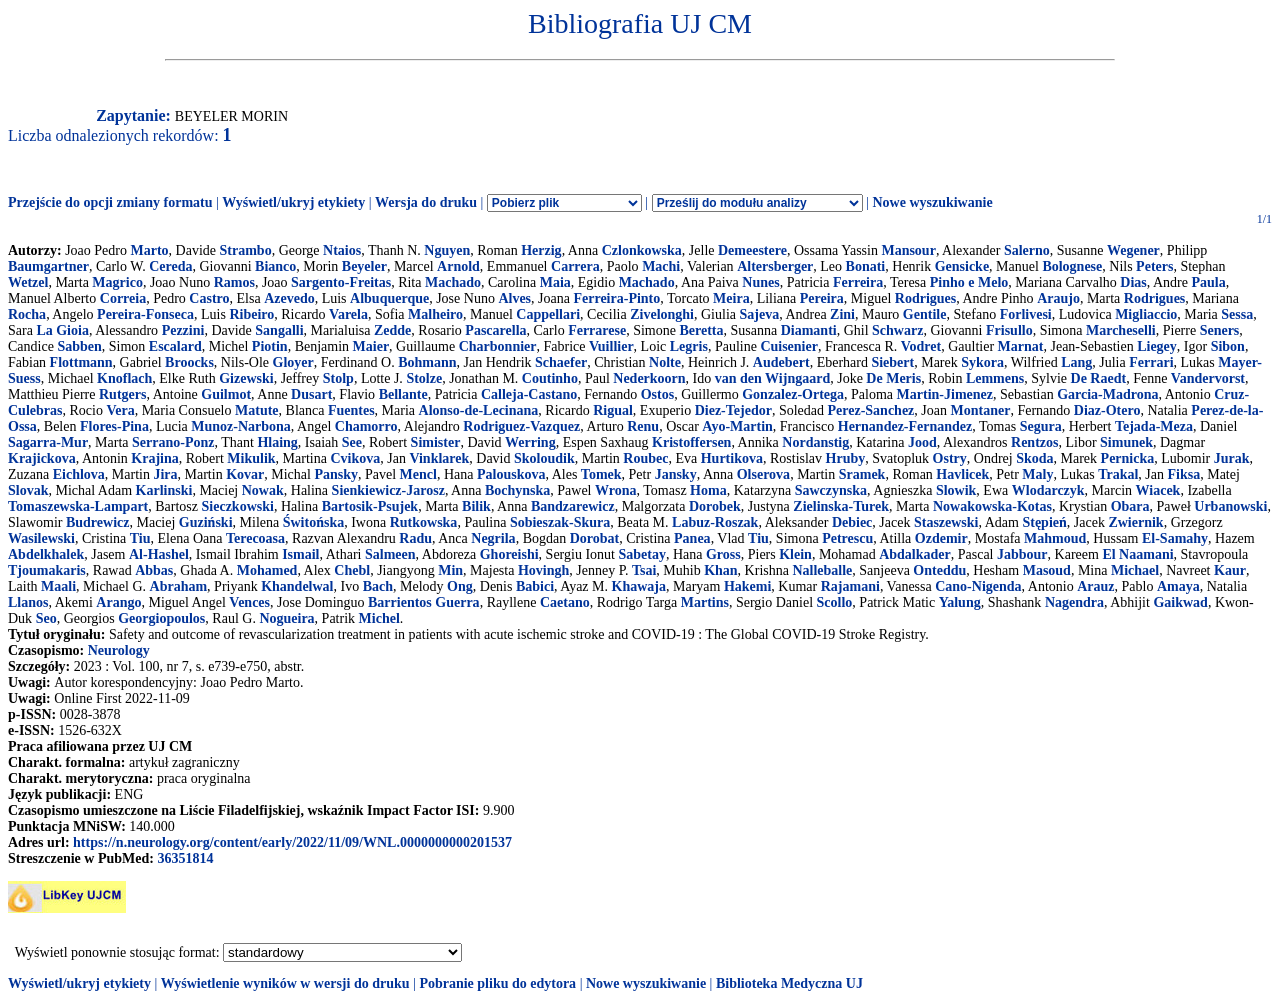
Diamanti (809, 330)
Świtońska (313, 522)
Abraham (179, 586)
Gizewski (246, 378)
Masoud (1047, 570)
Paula (1208, 282)
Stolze (424, 378)
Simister (436, 442)
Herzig (541, 250)
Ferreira (858, 282)
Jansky (676, 474)
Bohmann (427, 362)
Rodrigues (925, 298)
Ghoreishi (509, 554)
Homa (708, 490)
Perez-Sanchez (871, 410)
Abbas (154, 570)
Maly (1037, 474)
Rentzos (1034, 442)
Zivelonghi (662, 314)
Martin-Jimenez (945, 394)
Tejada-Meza (1154, 426)
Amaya (1178, 586)
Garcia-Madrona (1107, 394)
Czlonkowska (642, 250)
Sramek (862, 474)
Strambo (246, 250)
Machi (661, 266)
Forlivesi (1026, 314)
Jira (165, 474)
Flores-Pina (114, 426)
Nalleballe (822, 570)
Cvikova (355, 458)
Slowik (956, 490)
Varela (348, 314)
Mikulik (251, 458)
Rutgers (122, 394)
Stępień (1044, 522)
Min (450, 570)
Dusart (311, 394)
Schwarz (897, 330)
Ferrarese (597, 330)
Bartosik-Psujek (370, 506)
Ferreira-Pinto (616, 298)
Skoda (1034, 458)
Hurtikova (732, 458)
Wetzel (28, 282)
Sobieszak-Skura (560, 522)
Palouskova (511, 474)
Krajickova (42, 458)
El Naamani (1137, 554)
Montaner (981, 410)
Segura (1041, 426)
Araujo (1058, 298)
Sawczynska (831, 490)
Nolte (665, 362)
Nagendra (1074, 602)
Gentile (925, 314)
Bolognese (1072, 266)
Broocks (189, 362)
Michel (379, 618)
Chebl (352, 570)
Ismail (300, 554)
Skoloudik (544, 458)
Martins (705, 602)
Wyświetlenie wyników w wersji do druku (285, 983)
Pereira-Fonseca (145, 314)
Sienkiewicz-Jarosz (388, 490)
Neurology (119, 650)
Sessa (1237, 314)
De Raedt (1099, 378)
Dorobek (715, 506)
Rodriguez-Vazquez (521, 426)
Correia (123, 298)
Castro (209, 298)
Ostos (657, 394)
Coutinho (550, 378)
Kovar (245, 474)
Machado (453, 282)
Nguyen (447, 250)
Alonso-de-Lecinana (479, 410)
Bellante (403, 394)
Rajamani (850, 586)
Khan (720, 570)
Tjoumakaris (47, 570)
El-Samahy (1175, 538)
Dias (1133, 282)
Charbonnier (498, 346)
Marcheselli (1121, 330)
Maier (371, 346)
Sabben (79, 346)
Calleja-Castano (529, 394)
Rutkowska (424, 522)
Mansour (908, 250)
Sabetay (641, 554)
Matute (257, 410)
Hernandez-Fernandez (905, 426)
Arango (118, 602)
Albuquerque (389, 298)
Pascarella (495, 330)
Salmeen (390, 554)
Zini (842, 314)
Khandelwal (297, 586)
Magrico (117, 282)
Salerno (1027, 250)
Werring (530, 442)
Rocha (27, 314)
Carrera (575, 266)
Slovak (28, 490)
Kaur (1230, 570)
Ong (460, 586)
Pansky (336, 474)
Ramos (234, 282)
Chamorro (366, 426)
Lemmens (995, 378)
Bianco (275, 266)
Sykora (982, 362)
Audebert (781, 362)
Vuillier (611, 346)
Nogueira (286, 618)
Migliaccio (1146, 314)
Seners (1220, 330)
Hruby (846, 458)
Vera (120, 410)
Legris (689, 346)
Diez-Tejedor (733, 410)
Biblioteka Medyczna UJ (789, 983)
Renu (643, 426)
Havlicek (962, 474)
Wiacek (1158, 490)
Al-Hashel (159, 554)
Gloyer (293, 362)
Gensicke (962, 266)
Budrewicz (98, 522)
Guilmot (226, 394)
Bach (378, 586)
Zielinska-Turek (841, 506)
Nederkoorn (649, 378)
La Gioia (62, 330)
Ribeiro (251, 314)
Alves (514, 298)
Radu (415, 538)
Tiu (140, 538)
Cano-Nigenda (978, 586)
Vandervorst (1208, 378)
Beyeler (364, 266)
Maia (555, 282)
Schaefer (561, 362)
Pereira (822, 298)
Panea (692, 538)
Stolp (338, 378)
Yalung (960, 602)
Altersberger (775, 266)
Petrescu (847, 538)
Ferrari (1151, 362)
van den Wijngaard (772, 378)
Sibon (1228, 346)
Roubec (645, 458)
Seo (46, 618)
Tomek (601, 474)
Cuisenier (789, 346)
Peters (1154, 266)
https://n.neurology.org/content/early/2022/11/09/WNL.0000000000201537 (292, 842)
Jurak (1232, 458)
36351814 (185, 858)
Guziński (206, 522)
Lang (1076, 362)
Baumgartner (48, 266)
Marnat (1021, 346)
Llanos (28, 602)
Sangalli (279, 330)
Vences (249, 602)
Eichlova (79, 474)
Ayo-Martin (737, 426)
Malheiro (435, 314)
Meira (731, 298)
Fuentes (351, 410)
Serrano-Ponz (173, 442)
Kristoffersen (691, 442)
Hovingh (543, 570)
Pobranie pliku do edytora (497, 983)
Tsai (644, 570)
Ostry (950, 458)
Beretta (701, 330)
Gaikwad (1180, 602)
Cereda (170, 266)
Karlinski (164, 490)
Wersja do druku (426, 202)
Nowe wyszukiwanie (932, 202)
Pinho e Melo (969, 282)
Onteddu (939, 570)
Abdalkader (915, 554)
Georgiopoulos (161, 618)
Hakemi (747, 586)
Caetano (565, 602)
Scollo (835, 602)
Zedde (392, 330)
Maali (58, 586)
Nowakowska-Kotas (992, 506)
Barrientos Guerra (424, 602)
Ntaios (342, 250)
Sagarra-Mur (48, 442)
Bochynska (517, 490)
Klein (795, 554)
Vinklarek (439, 458)
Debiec (852, 522)
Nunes (760, 282)
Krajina (154, 458)
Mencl (418, 474)
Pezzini (183, 330)
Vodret (921, 346)
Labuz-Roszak (715, 522)
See (352, 442)
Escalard (175, 346)
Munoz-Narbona (241, 426)
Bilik (476, 506)
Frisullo (1009, 330)
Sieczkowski (238, 506)
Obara (1130, 506)
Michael (1135, 570)
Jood (922, 442)
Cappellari (548, 314)
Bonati (866, 266)
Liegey (1157, 346)
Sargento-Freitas (341, 282)
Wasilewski (41, 538)
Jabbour (1022, 554)
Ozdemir (941, 538)
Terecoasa (255, 538)
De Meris (893, 378)
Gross (723, 554)
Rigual (613, 410)
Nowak (263, 490)
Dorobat (595, 538)
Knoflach (124, 378)
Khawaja (639, 586)
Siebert (892, 362)
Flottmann (81, 362)
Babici (535, 586)
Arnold (458, 266)
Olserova (763, 474)
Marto (149, 250)
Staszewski (946, 522)
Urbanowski (1230, 506)
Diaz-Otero (1107, 410)
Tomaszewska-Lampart (78, 506)
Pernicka (1128, 458)
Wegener (1133, 250)
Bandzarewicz (573, 506)
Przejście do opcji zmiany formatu (110, 202)
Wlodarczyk (1048, 490)
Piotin (270, 346)
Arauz (1095, 586)
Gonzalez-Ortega (793, 394)
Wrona (616, 490)
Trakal (1118, 474)
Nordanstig (815, 442)
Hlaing (277, 442)
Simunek (1126, 442)
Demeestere (752, 250)
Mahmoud (1055, 538)
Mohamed (267, 570)
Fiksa (1184, 474)
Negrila (493, 538)
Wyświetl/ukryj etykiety (293, 202)
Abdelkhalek (46, 554)
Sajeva (760, 314)
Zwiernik (1135, 522)
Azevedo (289, 298)
